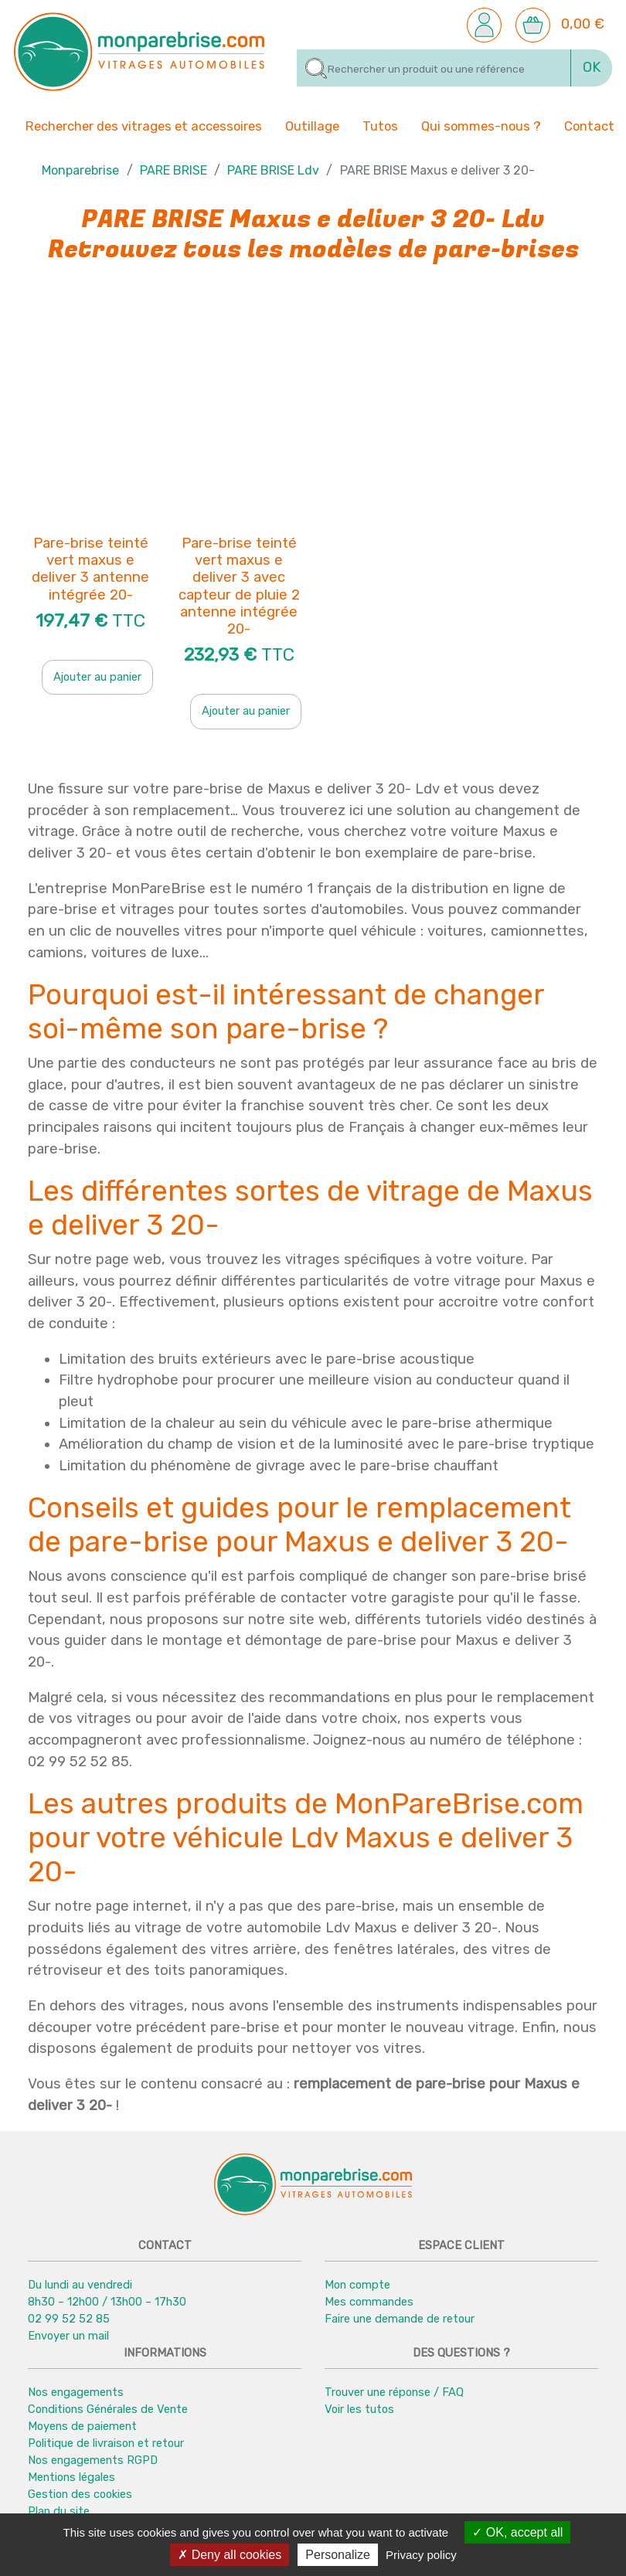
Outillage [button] (312, 125)
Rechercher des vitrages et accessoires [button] (144, 126)
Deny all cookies (229, 2554)
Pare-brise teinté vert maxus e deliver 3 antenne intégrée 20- (90, 569)
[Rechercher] (434, 68)
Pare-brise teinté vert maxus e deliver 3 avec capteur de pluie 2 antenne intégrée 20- (239, 586)
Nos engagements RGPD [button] (93, 2460)
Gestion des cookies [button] (80, 2495)
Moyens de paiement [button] (82, 2426)
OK (591, 67)
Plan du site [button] (59, 2512)
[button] (484, 23)
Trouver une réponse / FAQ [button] (394, 2392)
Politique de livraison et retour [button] (106, 2443)
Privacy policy (421, 2554)
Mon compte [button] (357, 2285)
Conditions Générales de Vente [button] (108, 2409)
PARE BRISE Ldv (273, 170)
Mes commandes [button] (369, 2302)
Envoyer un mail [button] (68, 2336)
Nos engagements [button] (76, 2392)
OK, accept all (517, 2532)
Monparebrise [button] (80, 170)
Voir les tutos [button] (359, 2409)
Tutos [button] (380, 125)
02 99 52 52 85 (69, 2319)
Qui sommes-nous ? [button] (481, 125)
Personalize (337, 2554)
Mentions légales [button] (71, 2478)
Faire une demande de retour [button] (400, 2319)
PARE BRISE (173, 170)
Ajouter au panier (97, 677)
